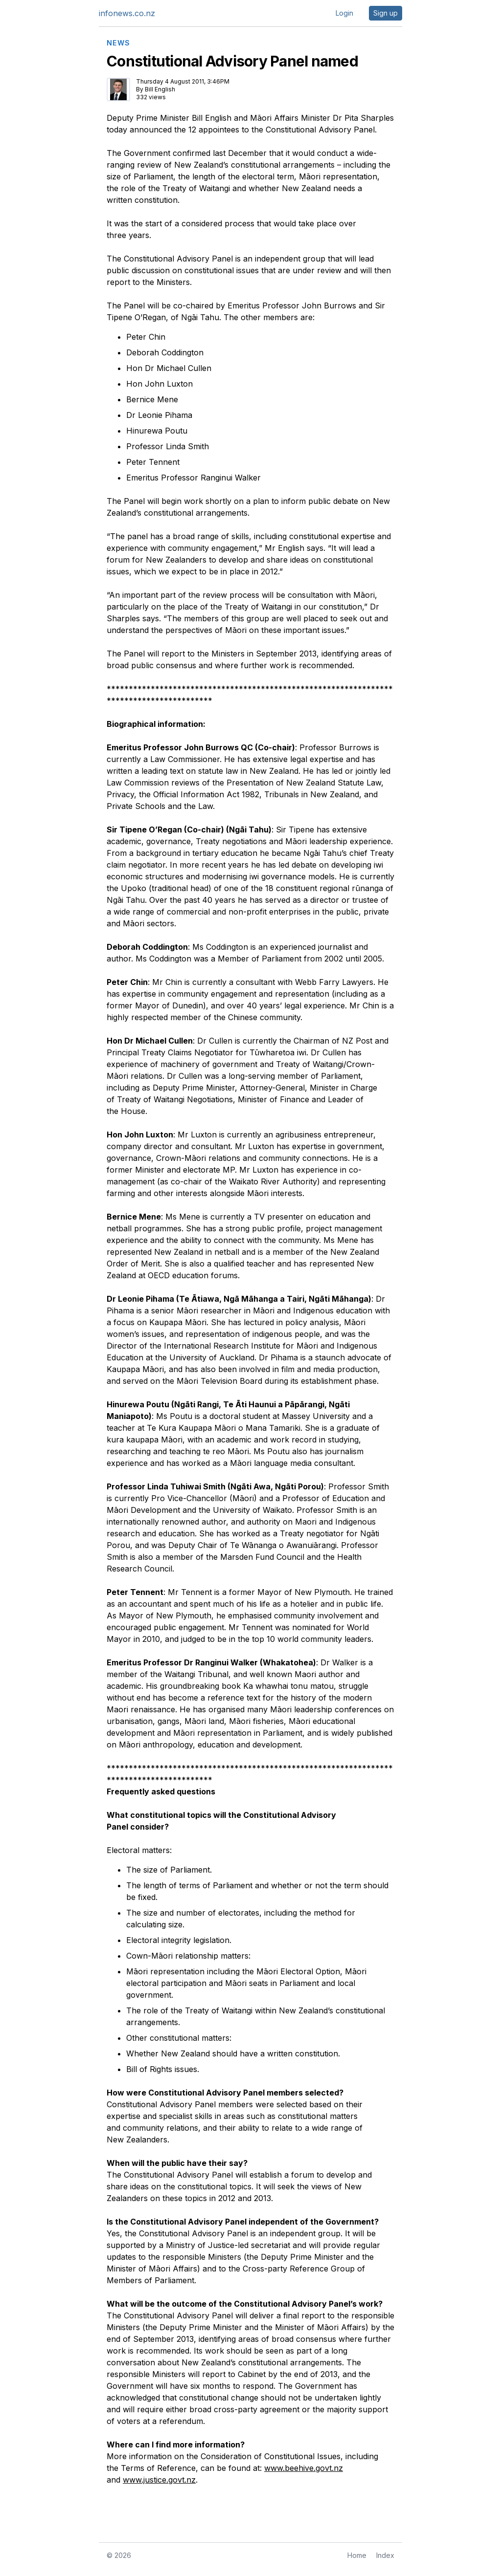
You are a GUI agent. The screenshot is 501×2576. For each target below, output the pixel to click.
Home (356, 2555)
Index (385, 2555)
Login (344, 13)
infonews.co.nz (127, 13)
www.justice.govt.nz (159, 2480)
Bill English (160, 89)
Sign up (385, 13)
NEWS (119, 43)
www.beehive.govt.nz (303, 2468)
